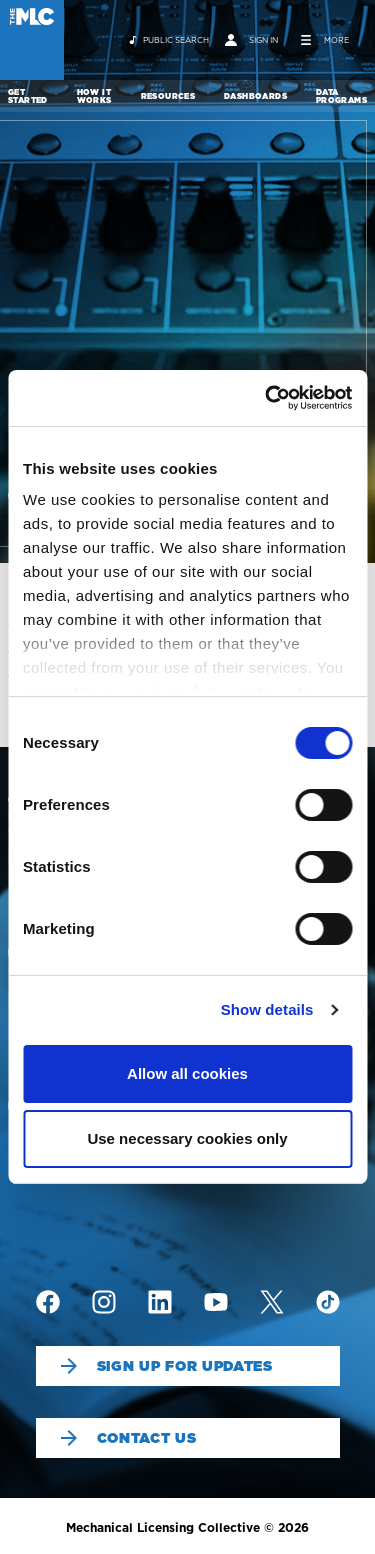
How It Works (94, 96)
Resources (168, 96)
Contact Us (129, 1438)
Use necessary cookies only (187, 1138)
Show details (267, 1009)
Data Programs (341, 96)
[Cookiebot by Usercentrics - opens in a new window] (267, 398)
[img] (48, 1302)
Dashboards (255, 96)
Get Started (28, 96)
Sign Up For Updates (167, 1366)
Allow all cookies (187, 1073)
